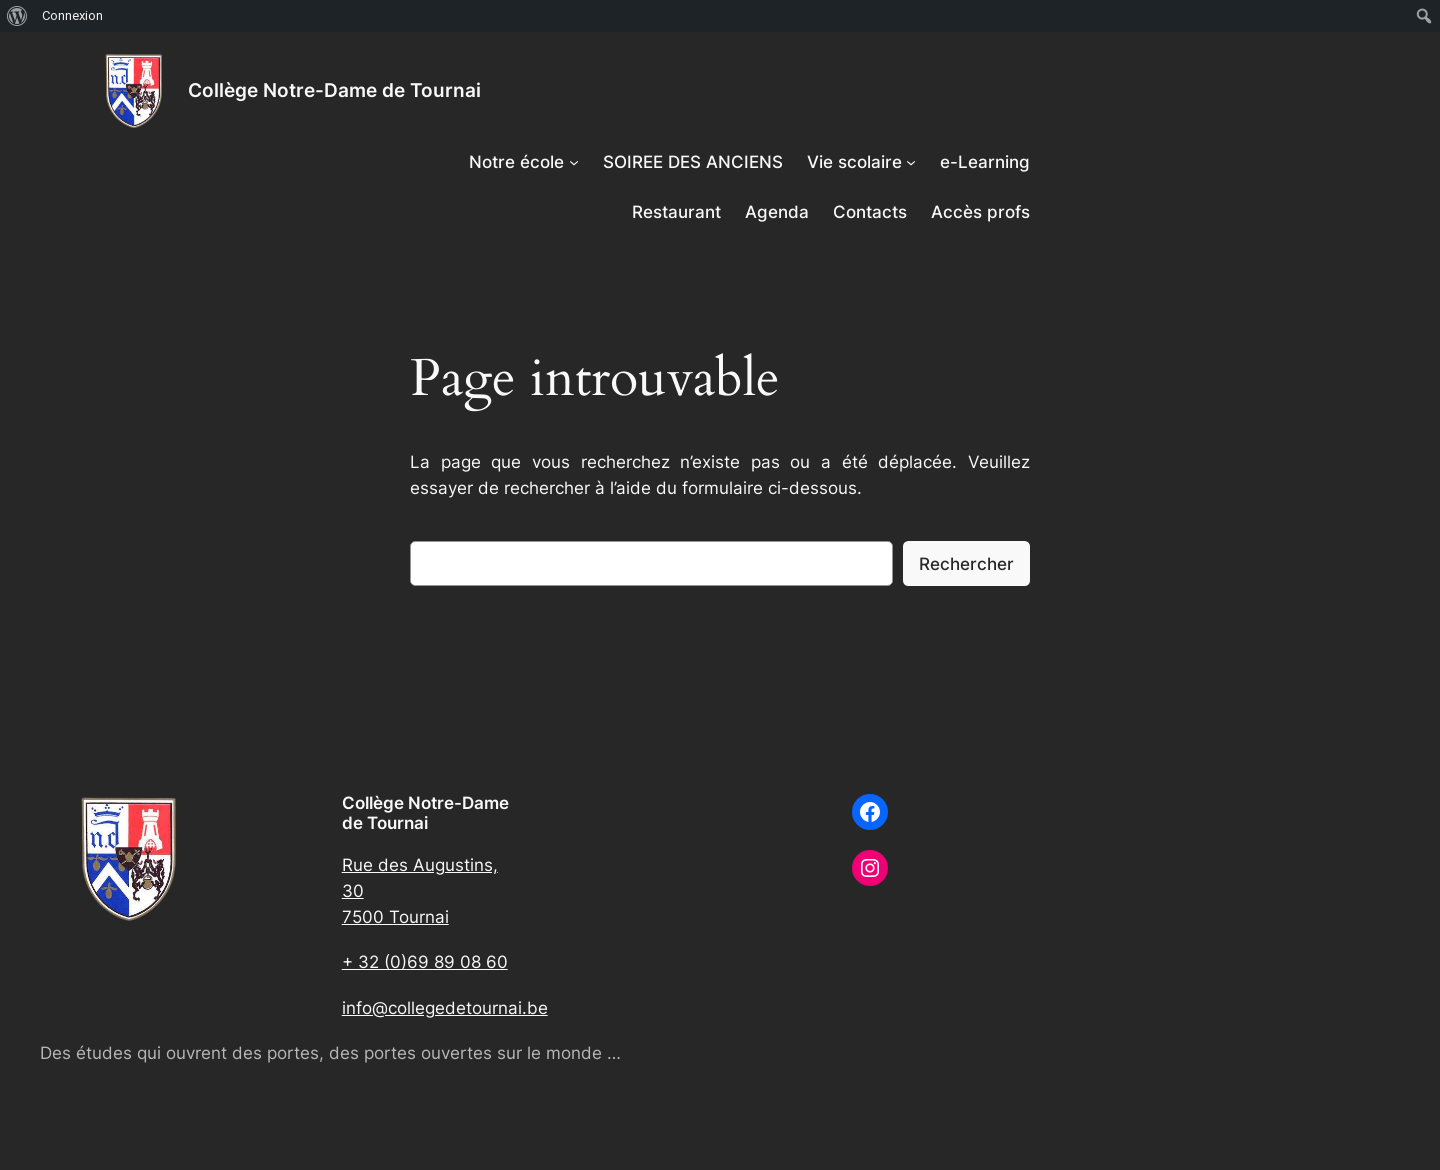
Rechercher (966, 564)
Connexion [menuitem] (72, 15)
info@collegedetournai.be (445, 1008)
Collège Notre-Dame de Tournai (334, 90)
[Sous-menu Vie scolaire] (911, 162)
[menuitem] (17, 16)
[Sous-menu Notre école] (574, 162)
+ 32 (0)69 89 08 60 (425, 962)
